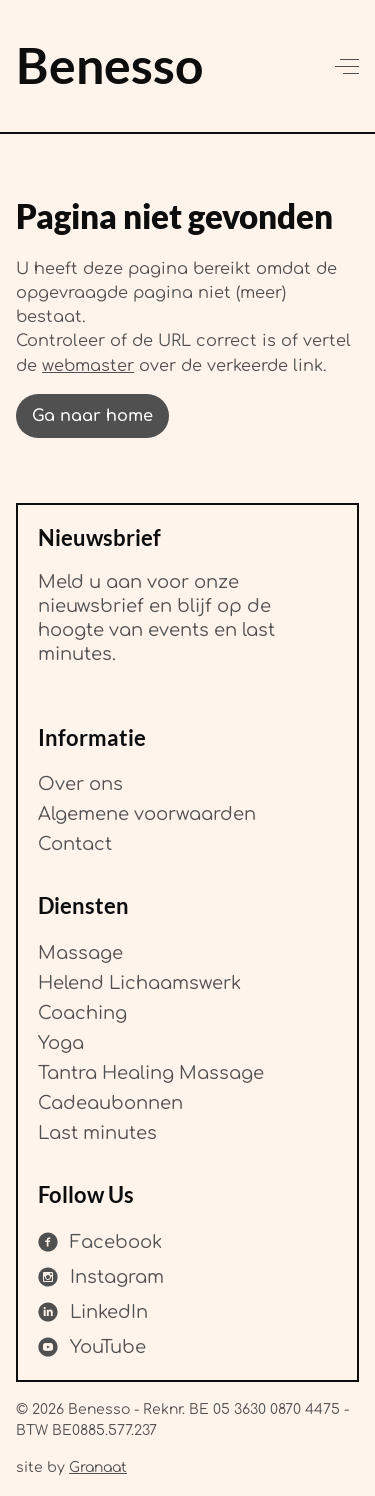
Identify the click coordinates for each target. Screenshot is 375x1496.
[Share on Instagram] (101, 1277)
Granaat (98, 1466)
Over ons (80, 784)
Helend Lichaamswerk (139, 982)
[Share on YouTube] (92, 1347)
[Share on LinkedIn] (93, 1312)
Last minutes (97, 1132)
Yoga (61, 1042)
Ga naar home (92, 416)
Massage (80, 952)
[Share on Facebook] (100, 1242)
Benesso (109, 64)
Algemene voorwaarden (147, 814)
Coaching (82, 1012)
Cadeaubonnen (110, 1102)
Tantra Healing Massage (151, 1072)
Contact (75, 844)
